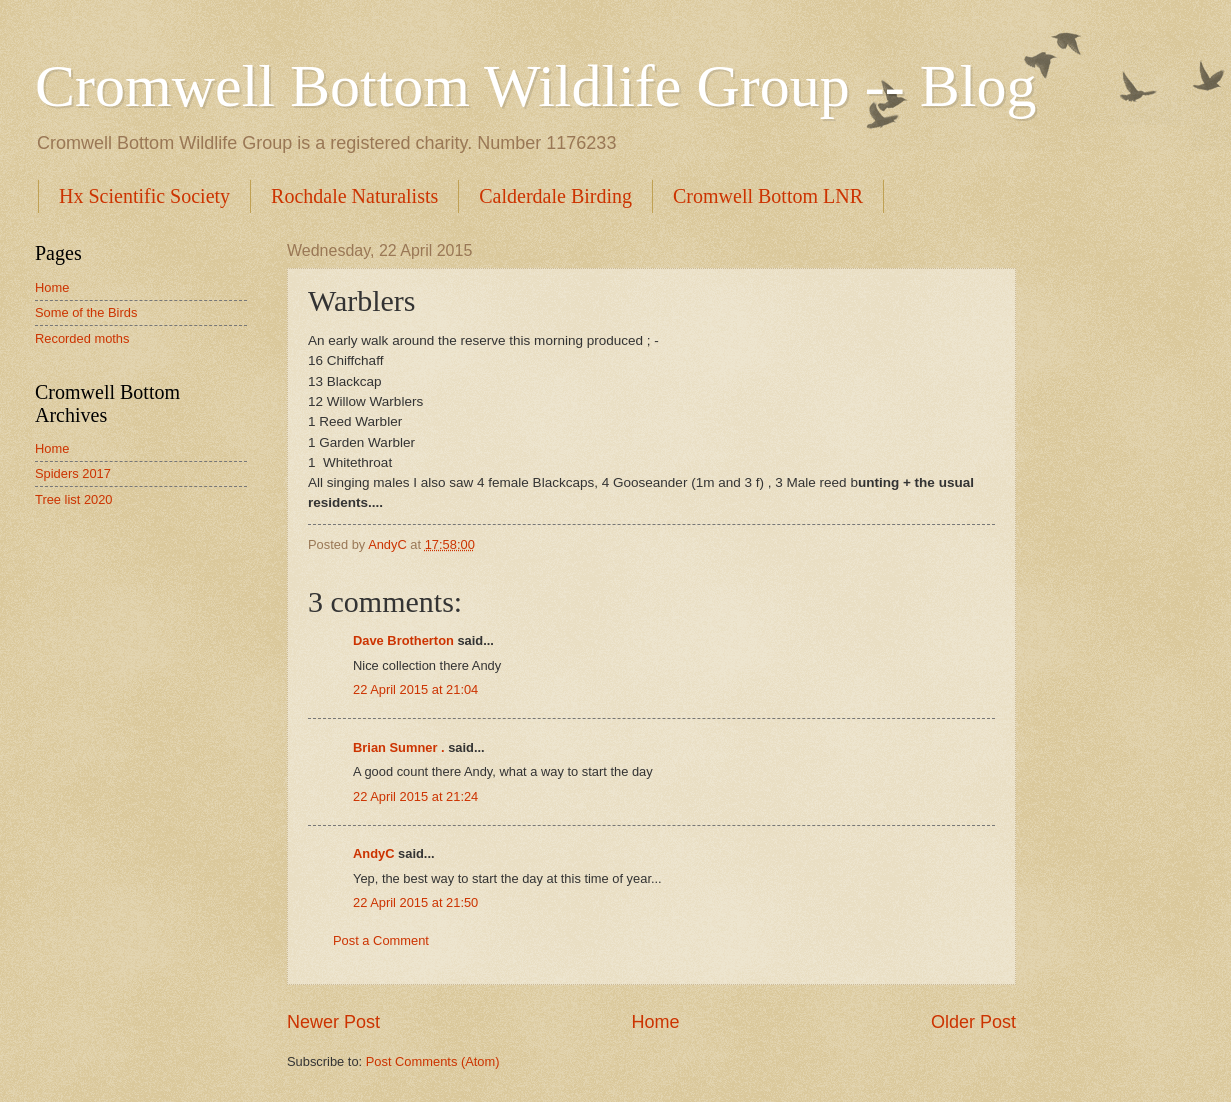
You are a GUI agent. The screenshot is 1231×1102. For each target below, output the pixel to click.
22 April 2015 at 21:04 (415, 689)
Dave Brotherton (403, 640)
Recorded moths (82, 338)
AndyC (374, 853)
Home (655, 1022)
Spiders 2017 (73, 473)
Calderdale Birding (555, 196)
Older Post (973, 1022)
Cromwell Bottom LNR (768, 196)
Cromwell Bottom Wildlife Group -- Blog (535, 86)
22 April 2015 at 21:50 (415, 902)
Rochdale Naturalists (354, 196)
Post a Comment (381, 940)
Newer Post (333, 1022)
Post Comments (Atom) (433, 1061)
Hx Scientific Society (144, 196)
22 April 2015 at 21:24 (415, 796)
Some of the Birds (86, 312)
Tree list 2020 (74, 499)
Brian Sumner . (399, 747)
